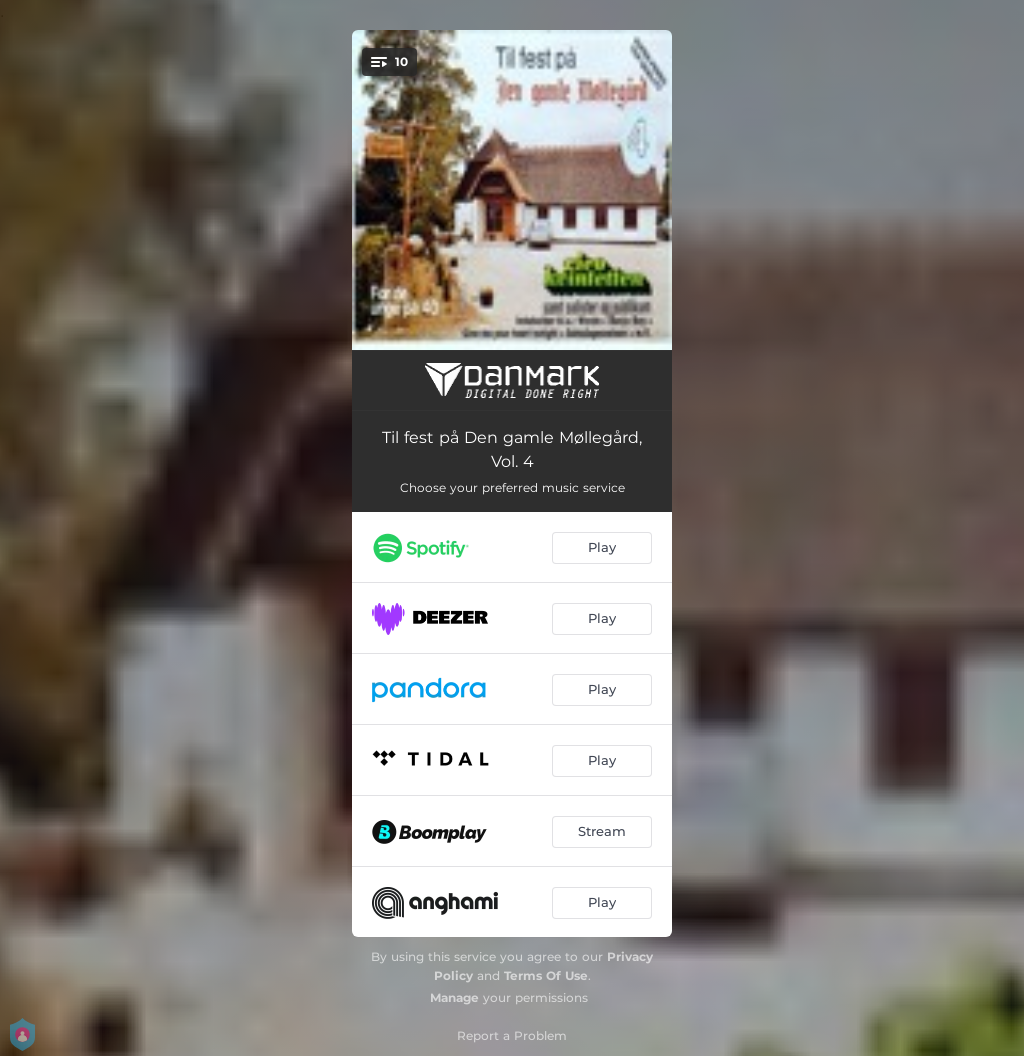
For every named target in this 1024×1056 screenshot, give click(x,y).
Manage (454, 997)
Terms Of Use (546, 975)
